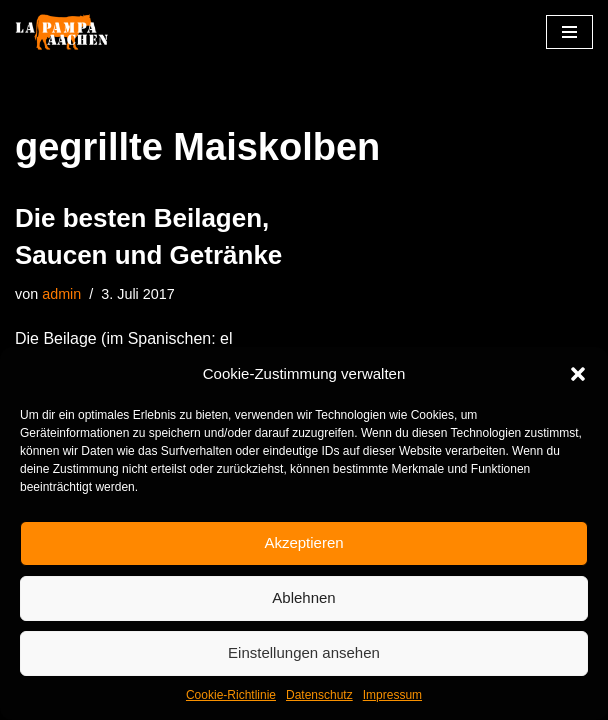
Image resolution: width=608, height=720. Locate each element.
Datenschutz (319, 695)
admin (61, 294)
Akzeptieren (303, 542)
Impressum (392, 695)
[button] (578, 374)
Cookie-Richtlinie (231, 695)
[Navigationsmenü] (569, 32)
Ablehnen (303, 597)
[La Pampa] (75, 32)
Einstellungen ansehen (304, 652)
